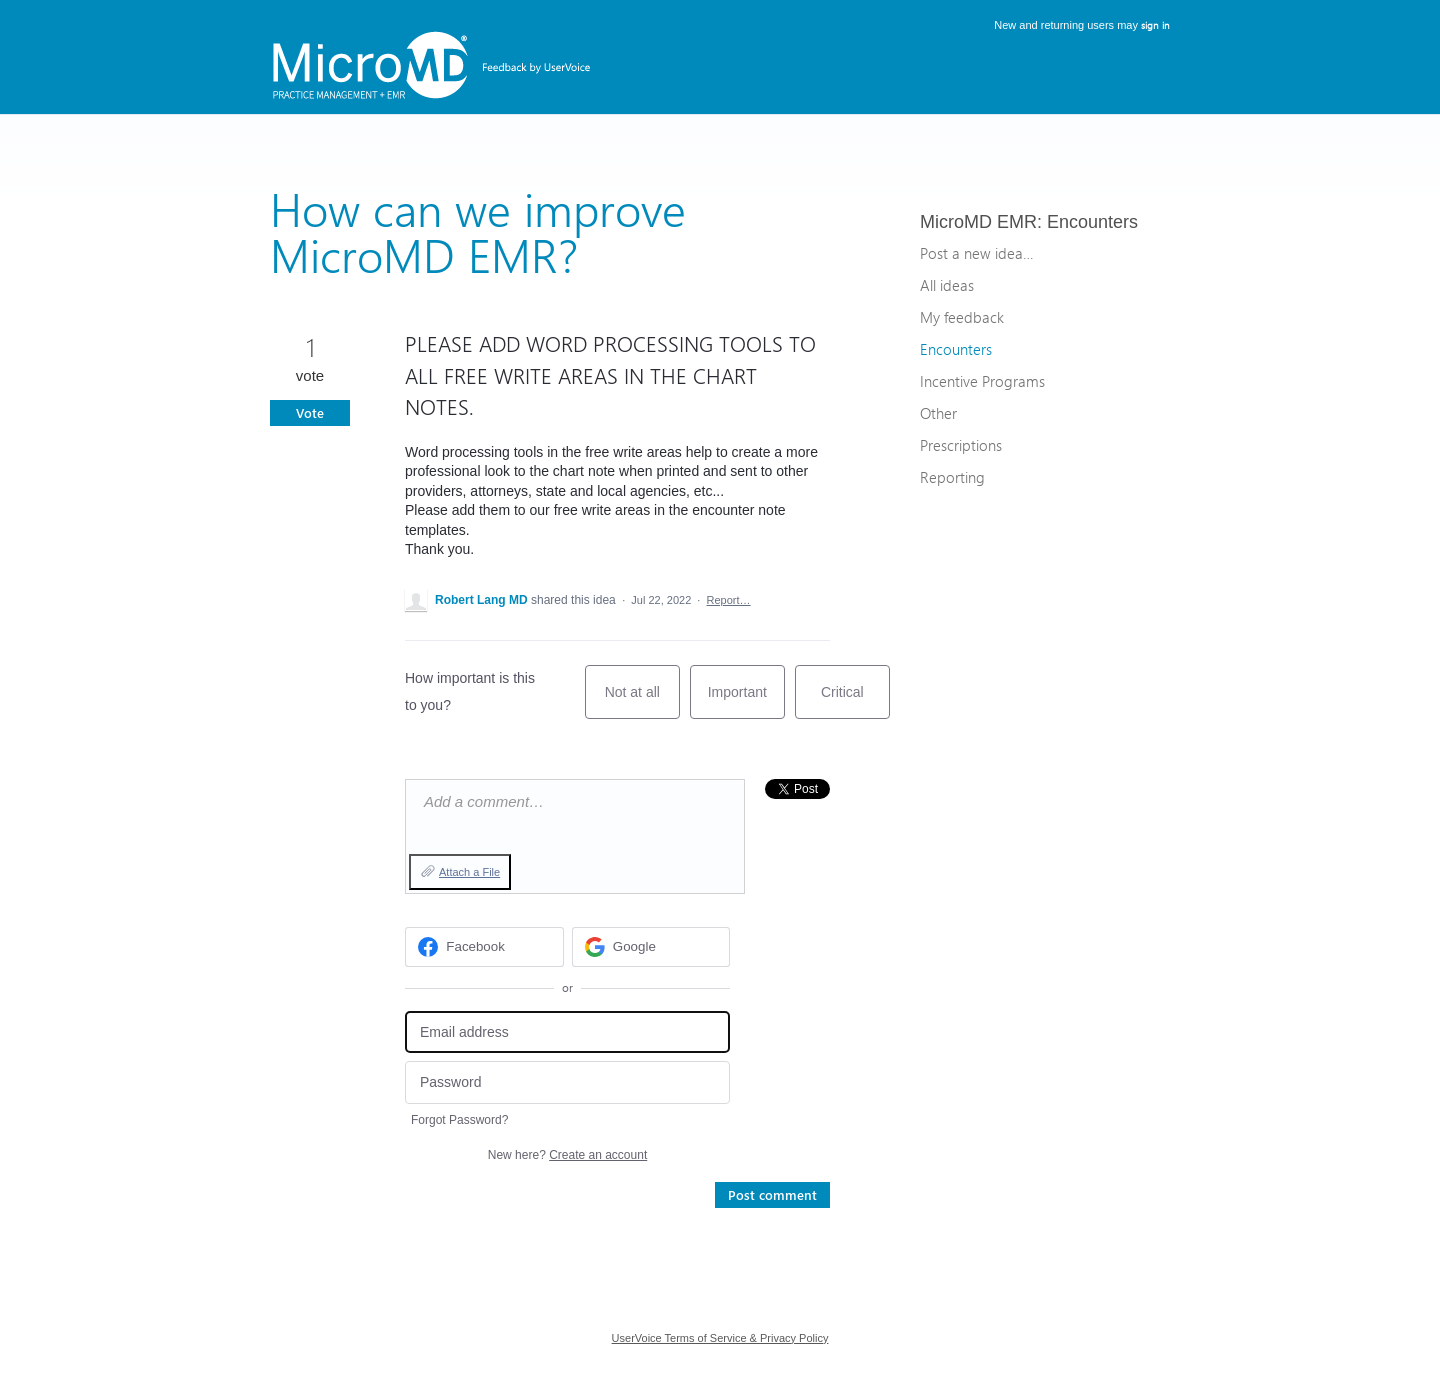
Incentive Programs (982, 381)
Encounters (1092, 222)
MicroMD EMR (978, 222)
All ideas (947, 285)
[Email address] (567, 1032)
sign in (1155, 25)
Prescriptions (961, 445)
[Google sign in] (651, 947)
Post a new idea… (976, 253)
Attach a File (469, 872)
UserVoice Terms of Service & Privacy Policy (720, 1338)
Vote (310, 412)
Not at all (642, 701)
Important (746, 701)
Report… (729, 600)
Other (938, 413)
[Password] (567, 1082)
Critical (855, 701)
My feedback (962, 317)
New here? (567, 1155)
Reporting (952, 477)
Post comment (772, 1194)
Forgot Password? (459, 1120)
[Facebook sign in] (484, 947)
